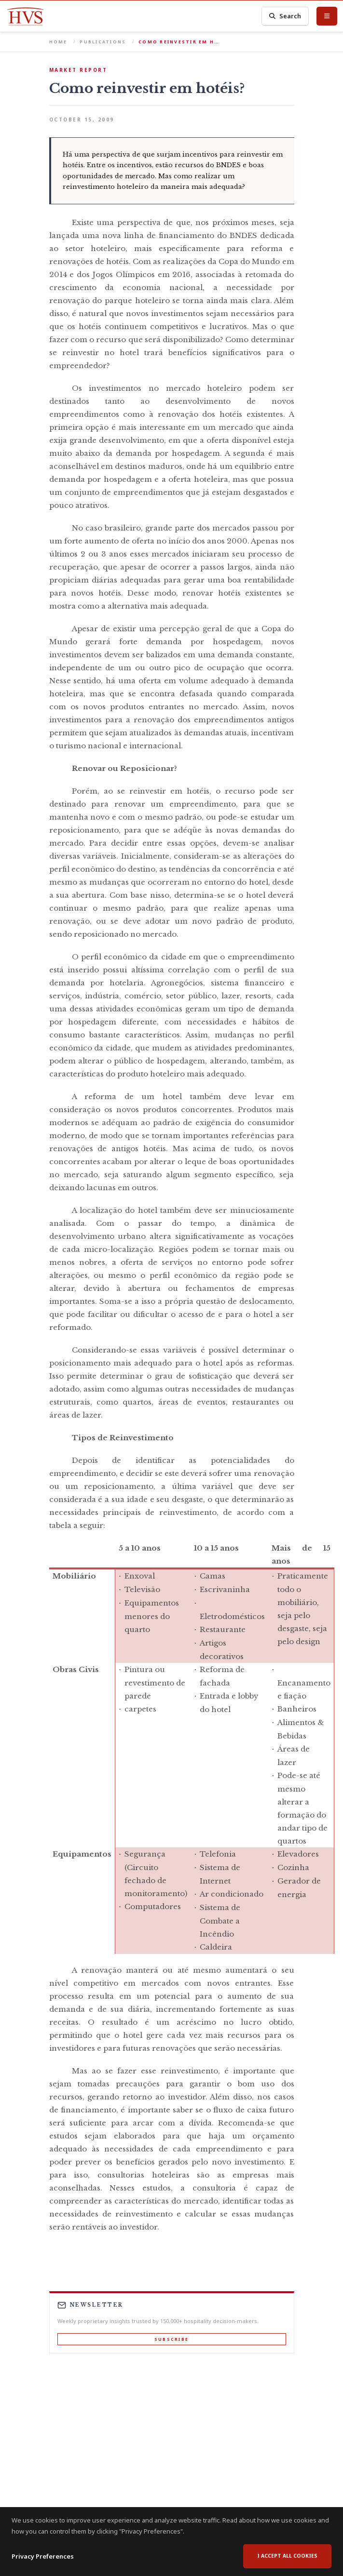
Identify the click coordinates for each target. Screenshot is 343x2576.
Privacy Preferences (43, 2556)
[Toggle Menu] (326, 16)
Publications (103, 42)
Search (285, 16)
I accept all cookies (287, 2556)
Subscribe (171, 2339)
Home (58, 42)
